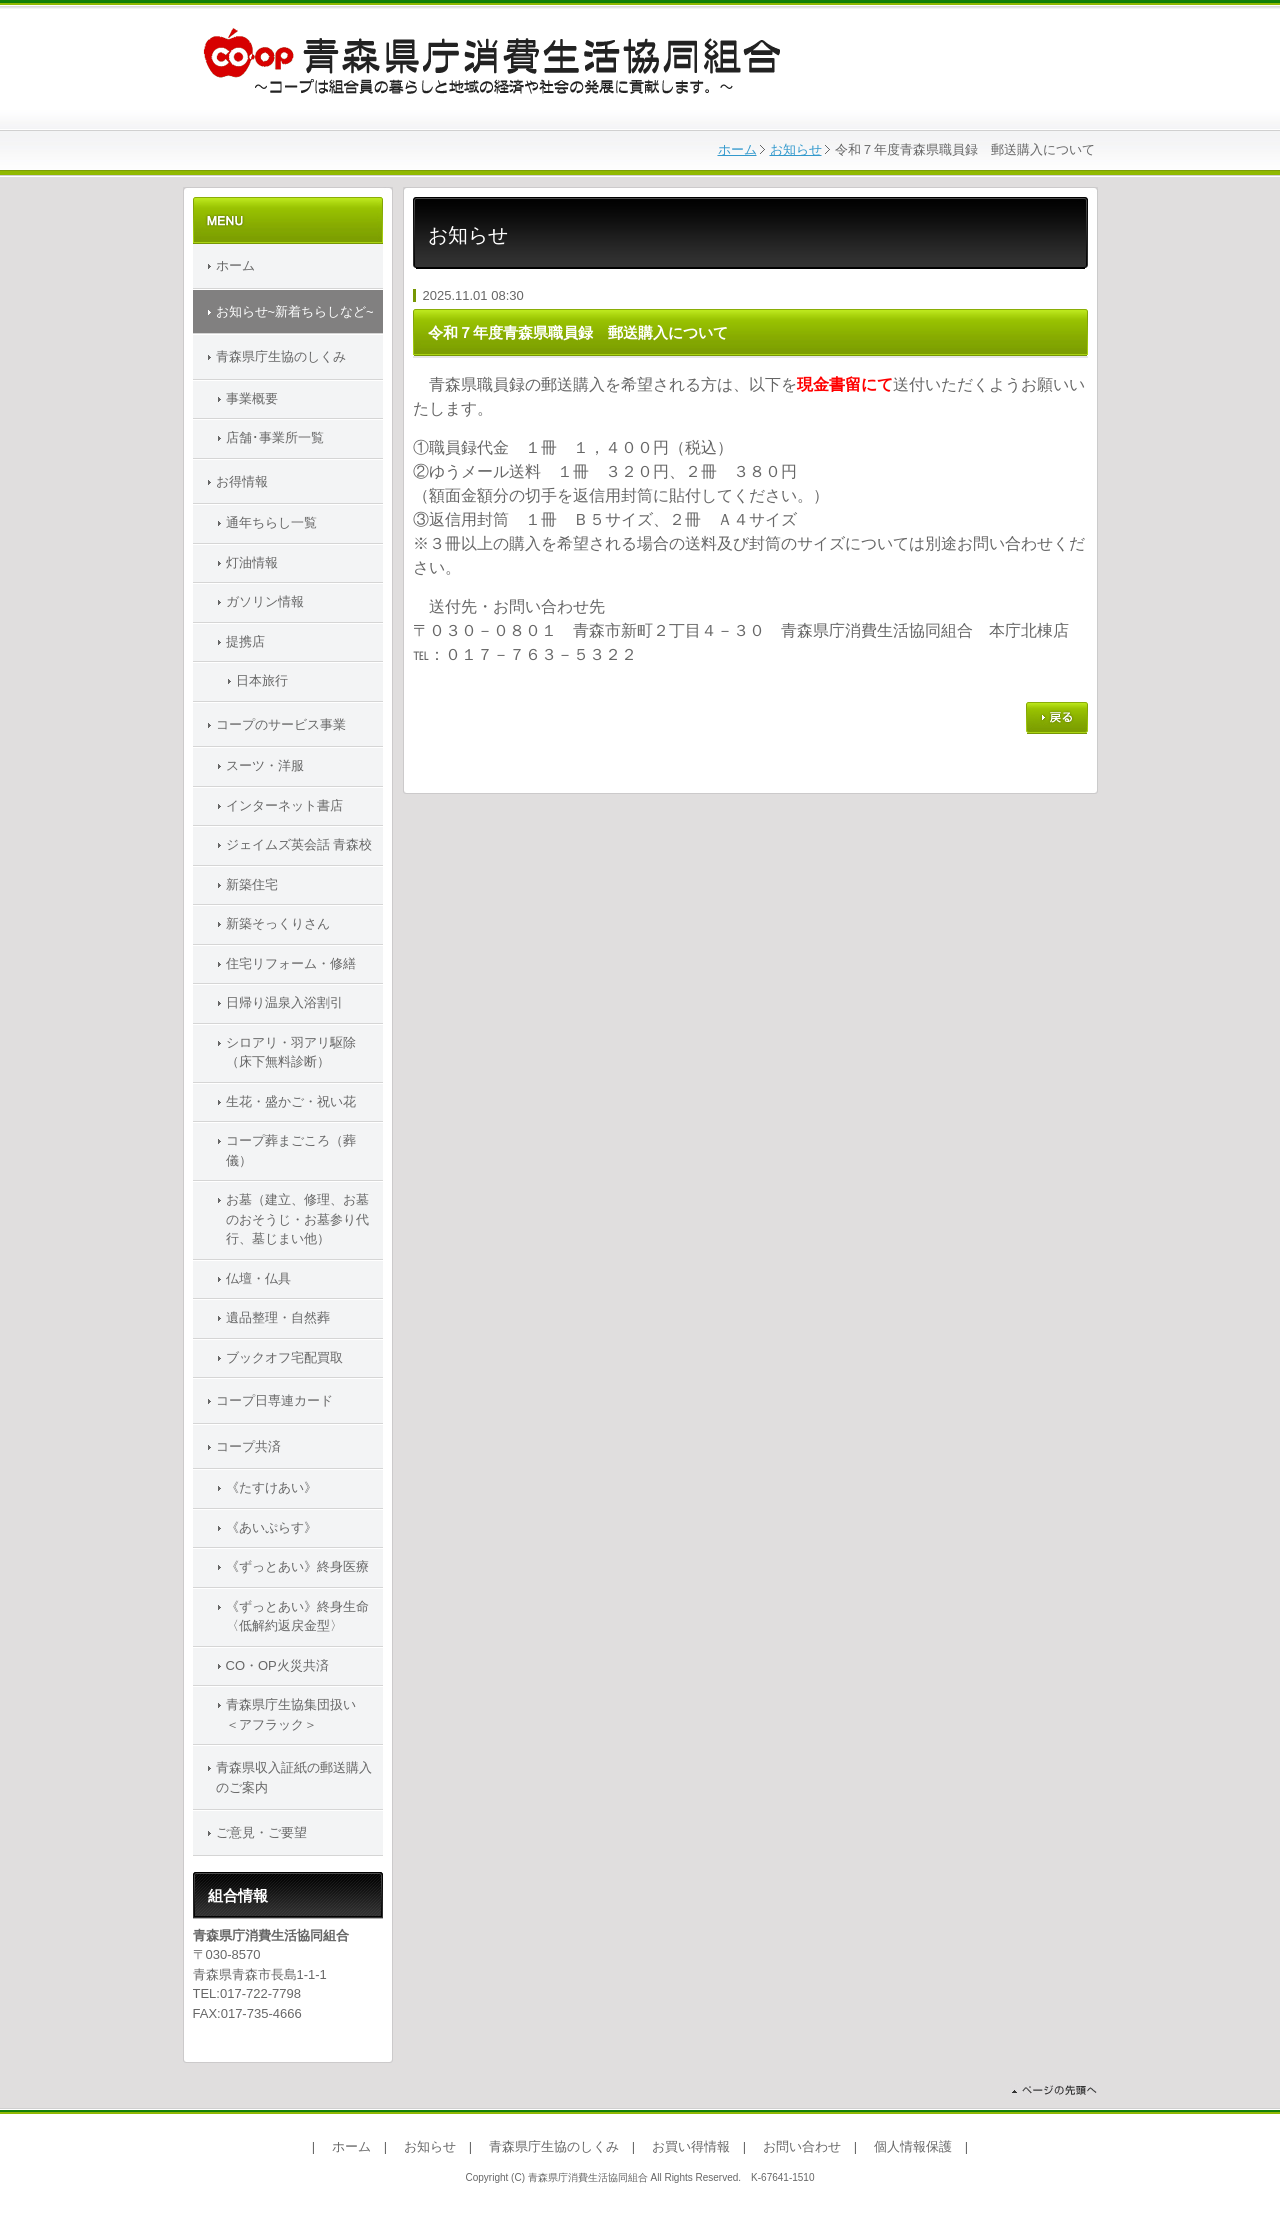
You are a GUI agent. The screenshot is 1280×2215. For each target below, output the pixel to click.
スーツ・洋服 (265, 765)
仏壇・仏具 (258, 1278)
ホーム (737, 149)
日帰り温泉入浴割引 (284, 1002)
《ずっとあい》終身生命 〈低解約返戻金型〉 (304, 1616)
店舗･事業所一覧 (275, 437)
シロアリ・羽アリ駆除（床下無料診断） (291, 1052)
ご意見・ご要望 (261, 1832)
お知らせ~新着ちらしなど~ (295, 311)
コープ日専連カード (274, 1400)
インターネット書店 (284, 805)
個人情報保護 (913, 2146)
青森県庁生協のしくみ (281, 356)
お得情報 (242, 481)
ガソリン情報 (265, 601)
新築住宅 (252, 884)
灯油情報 (252, 562)
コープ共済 (248, 1446)
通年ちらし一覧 (271, 522)
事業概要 (252, 398)
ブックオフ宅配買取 (284, 1357)
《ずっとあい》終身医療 (297, 1566)
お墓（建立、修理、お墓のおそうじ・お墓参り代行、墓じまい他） (297, 1219)
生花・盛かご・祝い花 (291, 1101)
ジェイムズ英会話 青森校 (299, 844)
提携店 (245, 641)
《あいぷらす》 (271, 1527)
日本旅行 (262, 680)
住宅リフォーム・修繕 (291, 963)
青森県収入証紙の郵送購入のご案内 (294, 1777)
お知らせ (796, 149)
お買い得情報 (691, 2146)
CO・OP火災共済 (277, 1665)
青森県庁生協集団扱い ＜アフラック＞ (304, 1714)
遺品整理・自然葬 (278, 1317)
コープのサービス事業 (281, 724)
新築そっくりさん (278, 923)
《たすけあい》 (271, 1487)
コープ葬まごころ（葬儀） (291, 1150)
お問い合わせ (802, 2146)
